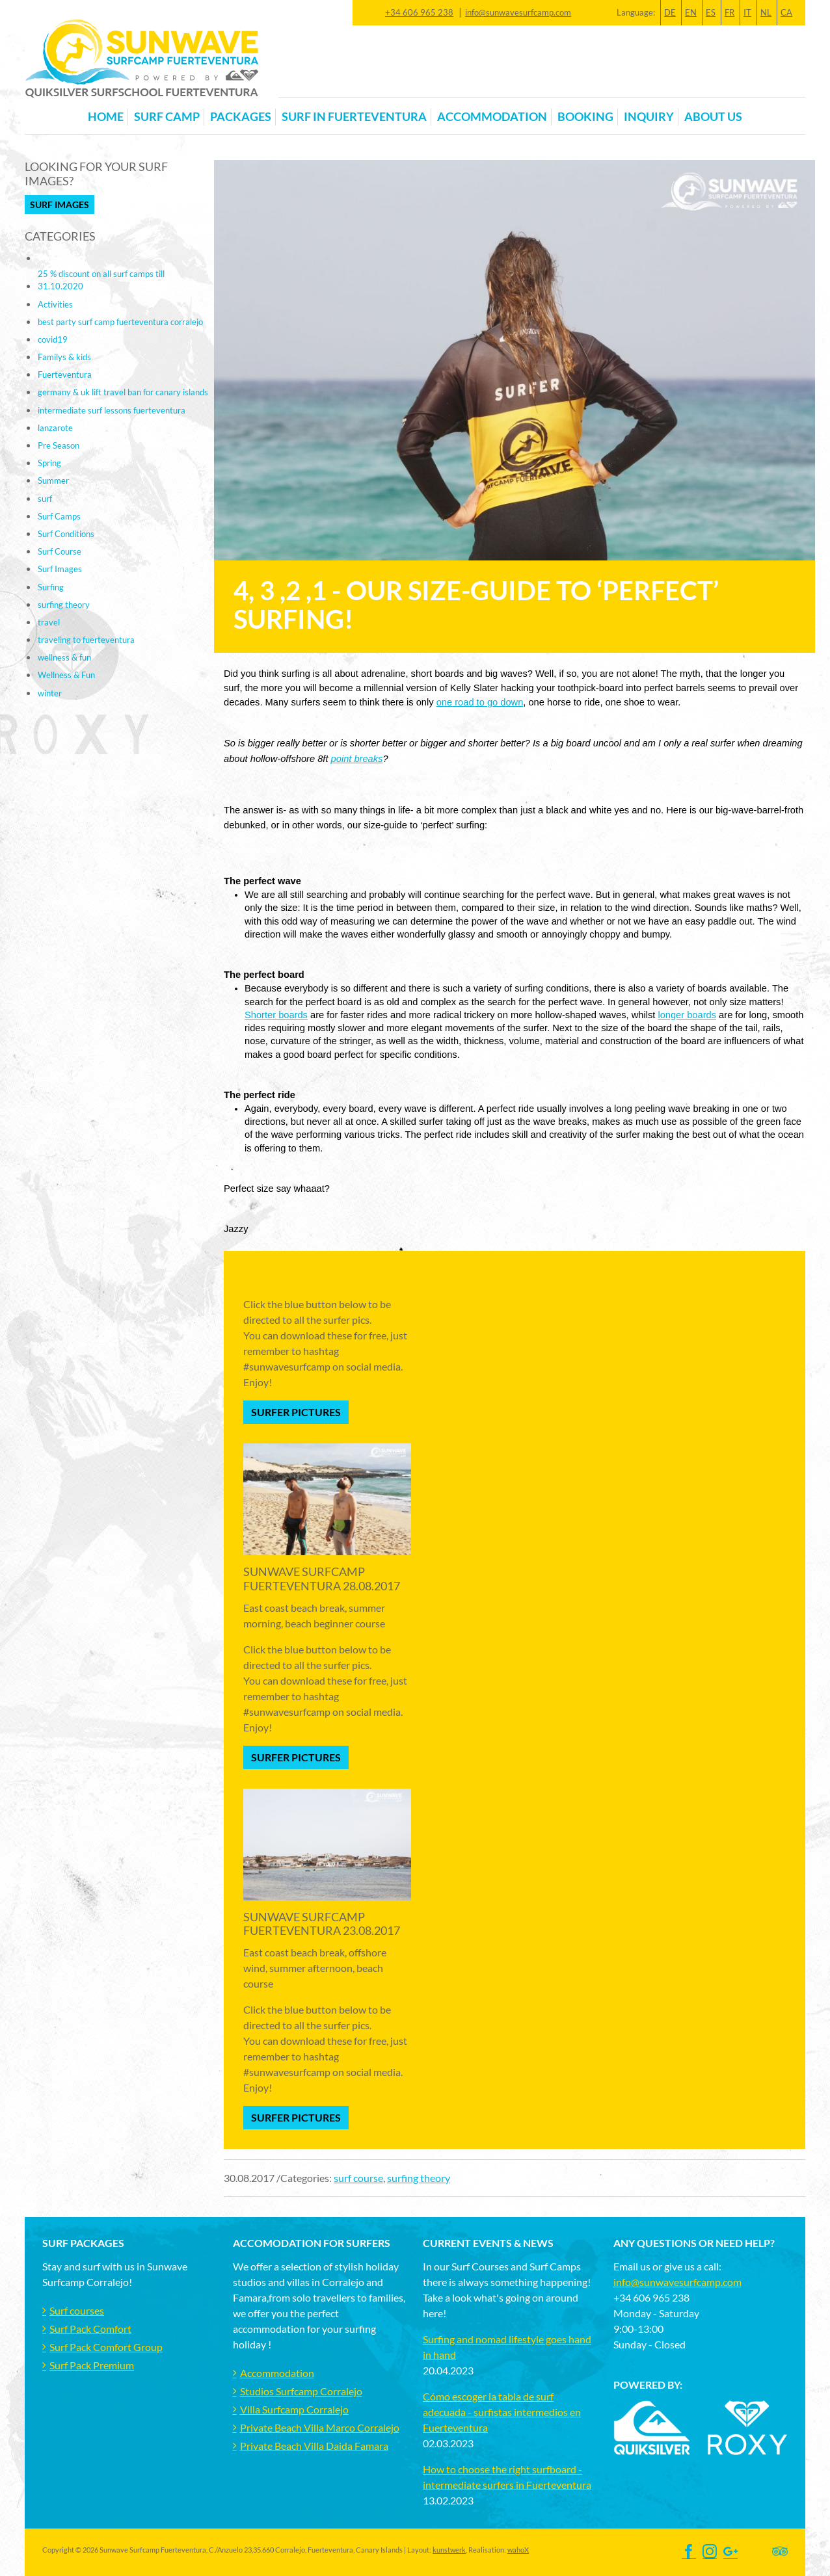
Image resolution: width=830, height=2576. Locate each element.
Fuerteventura (65, 374)
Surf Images (59, 204)
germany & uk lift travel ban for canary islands (123, 392)
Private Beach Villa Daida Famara (314, 2445)
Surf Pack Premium (91, 2365)
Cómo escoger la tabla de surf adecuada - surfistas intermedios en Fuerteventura (502, 2412)
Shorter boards (276, 1015)
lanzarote (55, 428)
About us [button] (713, 117)
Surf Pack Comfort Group (106, 2347)
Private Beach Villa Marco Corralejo (319, 2427)
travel (49, 622)
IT (747, 12)
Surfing (51, 587)
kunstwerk (449, 2549)
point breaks (357, 759)
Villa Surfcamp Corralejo (294, 2409)
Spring (49, 463)
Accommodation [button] (492, 117)
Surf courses (76, 2310)
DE (670, 12)
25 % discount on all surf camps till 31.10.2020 (101, 280)
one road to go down (480, 702)
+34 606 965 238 (419, 12)
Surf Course (59, 551)
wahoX (518, 2549)
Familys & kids (64, 357)
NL (765, 12)
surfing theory (418, 2178)
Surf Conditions (66, 534)
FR (729, 12)
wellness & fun (64, 657)
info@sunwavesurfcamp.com (518, 12)
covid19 (53, 339)
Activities (55, 304)
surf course (358, 2178)
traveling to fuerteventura (86, 640)
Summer (53, 480)
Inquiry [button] (649, 117)
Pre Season (58, 445)
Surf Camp (167, 117)
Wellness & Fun (66, 675)
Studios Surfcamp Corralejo (301, 2391)
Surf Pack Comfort (90, 2328)
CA (786, 12)
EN (691, 12)
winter (50, 693)
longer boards (687, 1015)
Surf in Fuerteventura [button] (354, 117)
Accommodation (277, 2373)
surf (45, 498)
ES (711, 12)
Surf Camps (59, 516)
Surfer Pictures (296, 1412)
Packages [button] (240, 117)
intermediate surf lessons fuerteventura (111, 410)
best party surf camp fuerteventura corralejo (120, 322)
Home (106, 117)
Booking (585, 117)
